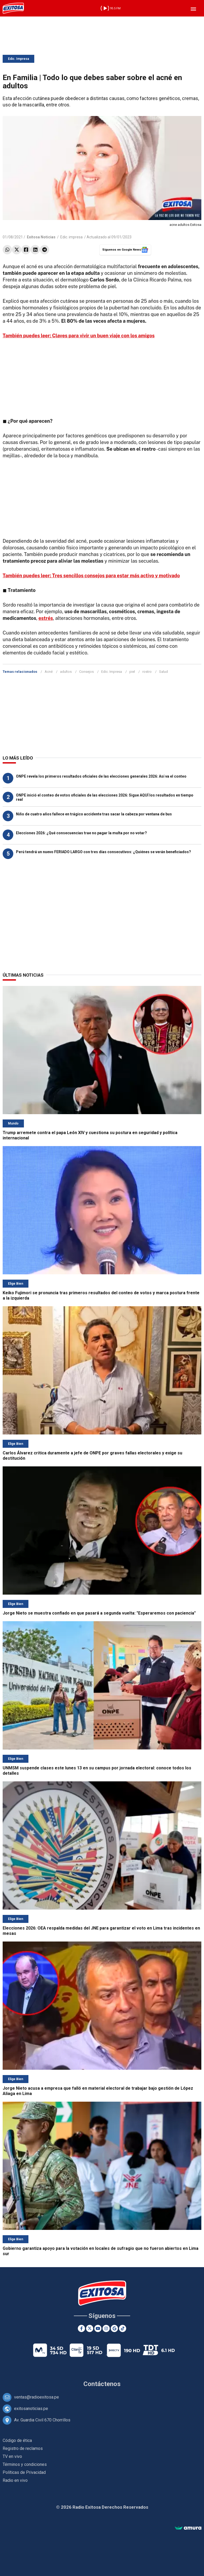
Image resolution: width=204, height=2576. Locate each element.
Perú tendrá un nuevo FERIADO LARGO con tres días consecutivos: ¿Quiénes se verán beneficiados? (103, 852)
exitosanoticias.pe (31, 2408)
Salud (163, 672)
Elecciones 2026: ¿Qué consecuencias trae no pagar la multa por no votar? (81, 833)
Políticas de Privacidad (24, 2472)
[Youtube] (97, 2328)
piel (132, 672)
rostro (147, 672)
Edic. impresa (71, 237)
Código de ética (17, 2440)
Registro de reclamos (23, 2448)
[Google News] (114, 2328)
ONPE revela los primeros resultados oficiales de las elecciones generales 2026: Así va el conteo (101, 776)
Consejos (86, 672)
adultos (66, 672)
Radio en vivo (15, 2480)
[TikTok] (122, 2328)
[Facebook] (81, 2328)
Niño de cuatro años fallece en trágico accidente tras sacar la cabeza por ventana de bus (94, 814)
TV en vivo (12, 2456)
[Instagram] (106, 2328)
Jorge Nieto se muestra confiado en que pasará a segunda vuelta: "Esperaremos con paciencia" (99, 1613)
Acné (49, 672)
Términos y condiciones (25, 2464)
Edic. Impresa (18, 59)
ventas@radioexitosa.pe (36, 2397)
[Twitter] (89, 2328)
